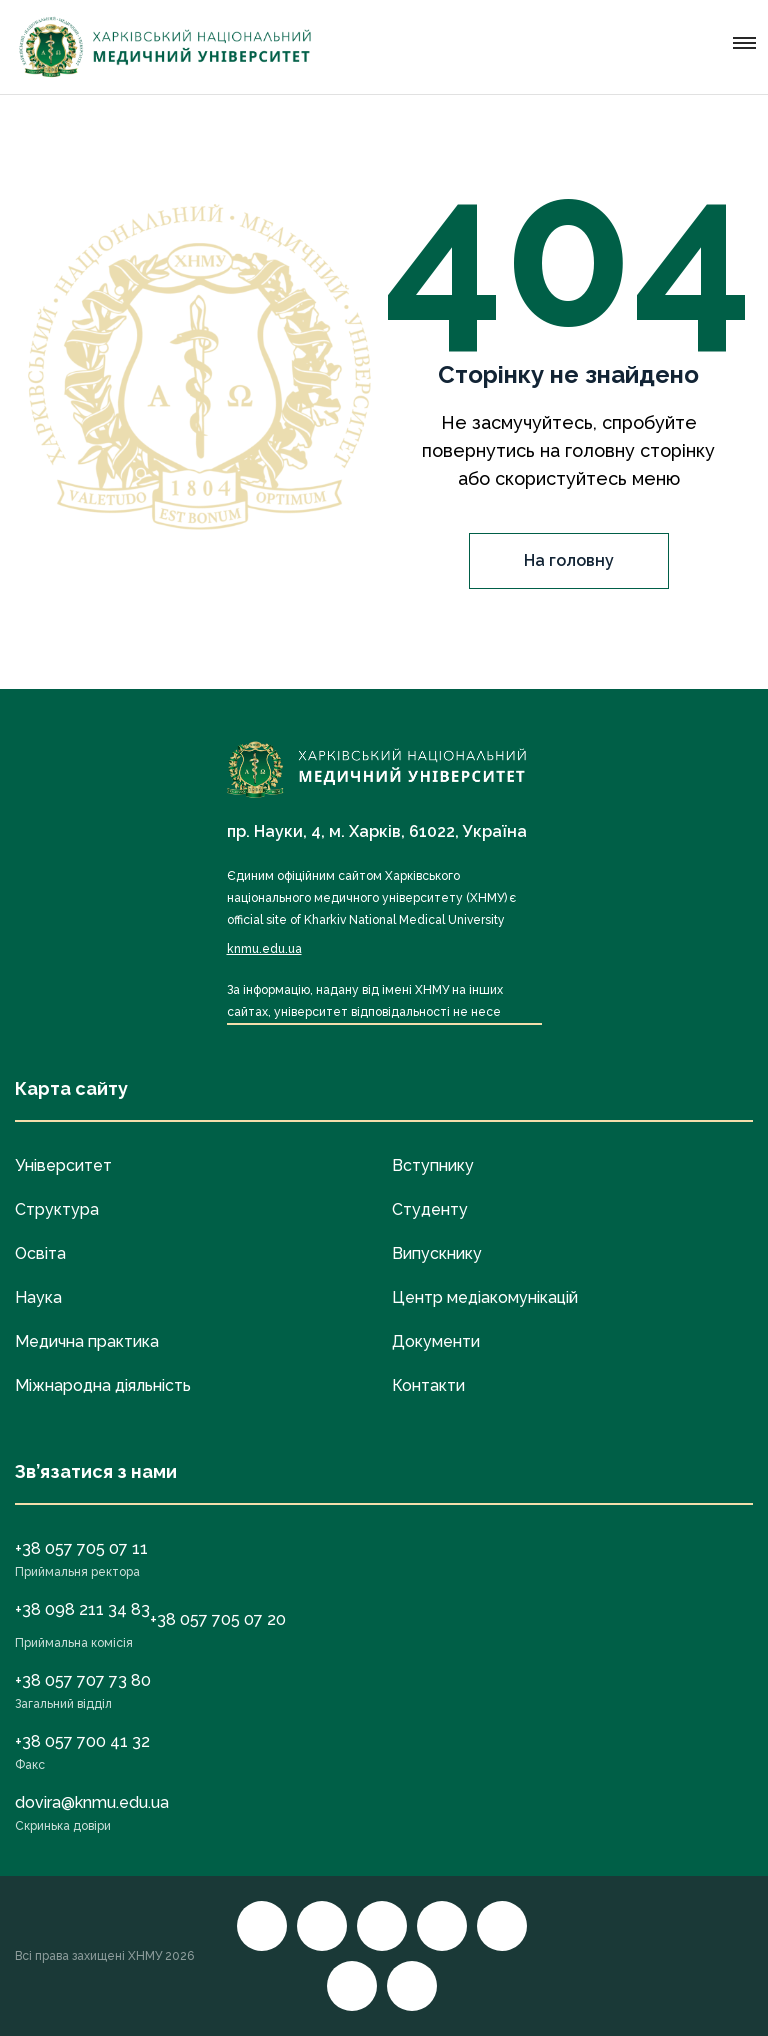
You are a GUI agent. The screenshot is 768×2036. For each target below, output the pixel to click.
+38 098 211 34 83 (82, 1609)
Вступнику (433, 1165)
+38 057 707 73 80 (83, 1680)
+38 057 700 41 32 (82, 1741)
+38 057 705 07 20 (218, 1619)
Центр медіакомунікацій (485, 1297)
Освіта (40, 1253)
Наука (38, 1297)
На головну (569, 560)
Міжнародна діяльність (103, 1385)
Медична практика (87, 1341)
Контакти (428, 1385)
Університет (63, 1165)
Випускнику (437, 1253)
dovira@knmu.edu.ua (92, 1802)
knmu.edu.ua (264, 949)
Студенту (430, 1209)
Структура (57, 1209)
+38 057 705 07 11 (81, 1548)
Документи (436, 1341)
